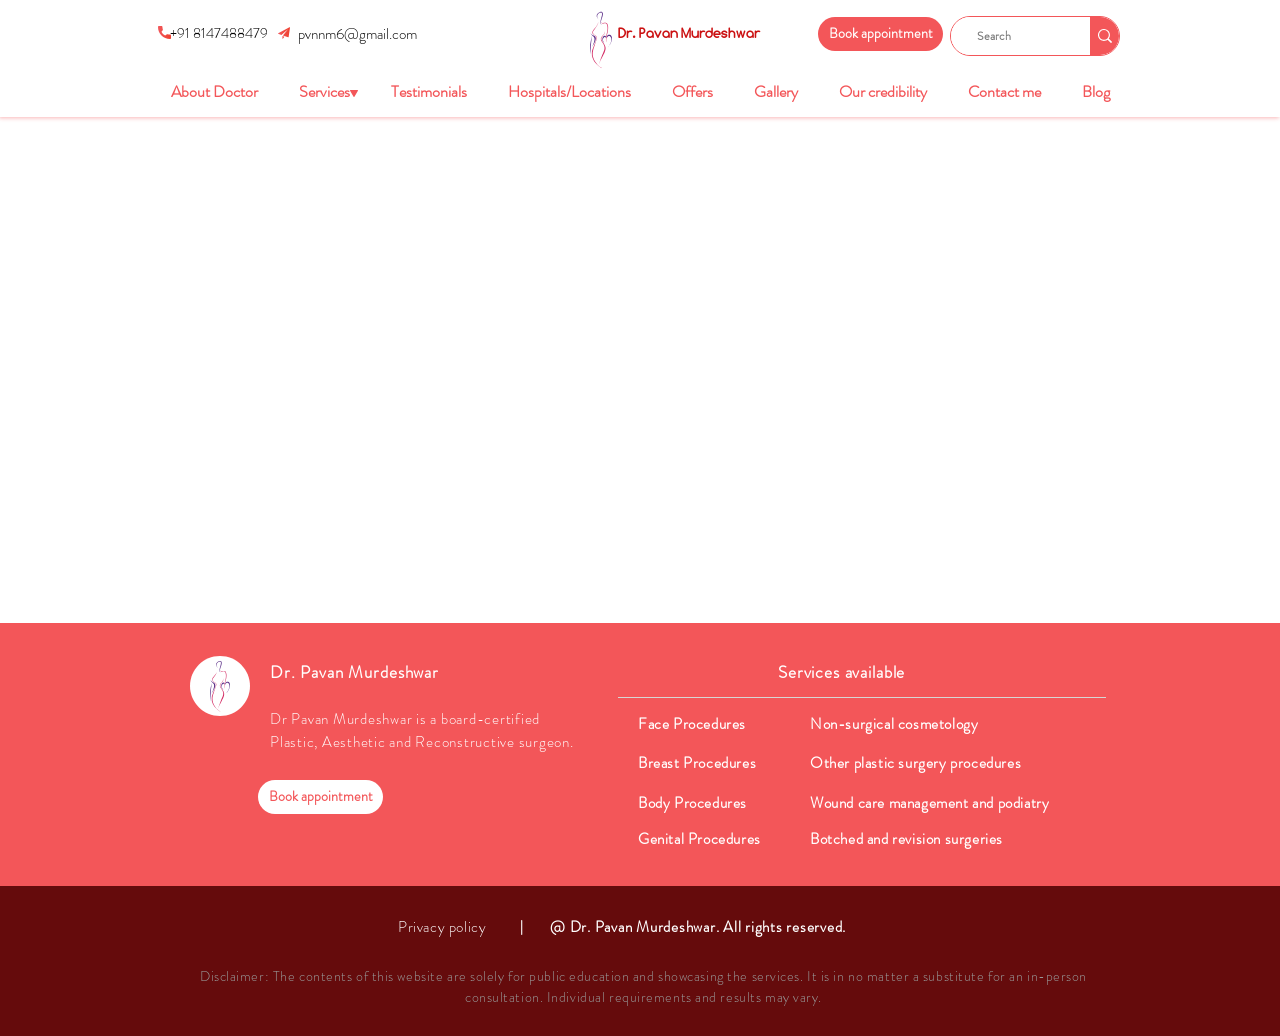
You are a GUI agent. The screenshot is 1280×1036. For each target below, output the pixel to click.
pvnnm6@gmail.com (357, 34)
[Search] (1012, 36)
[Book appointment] (880, 34)
